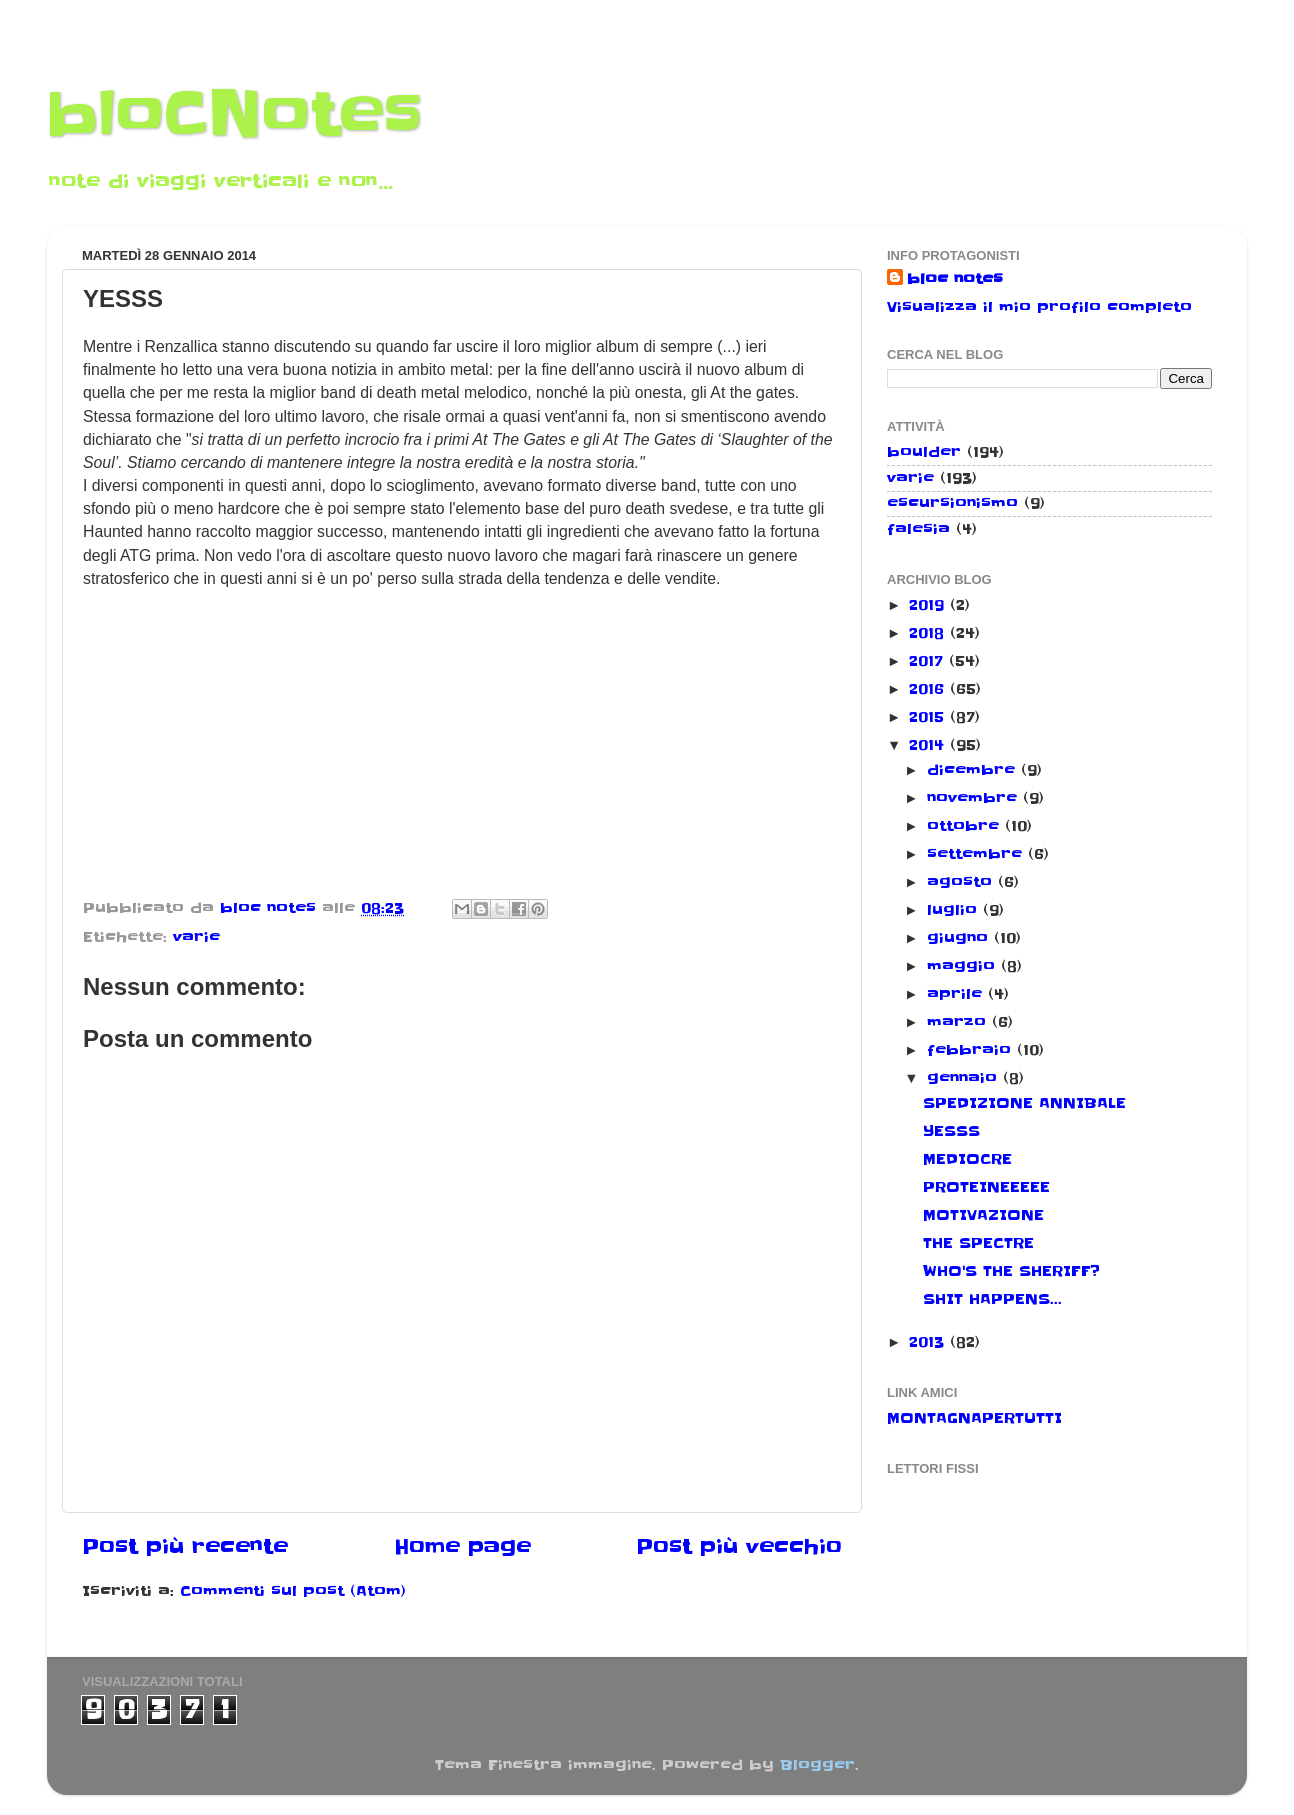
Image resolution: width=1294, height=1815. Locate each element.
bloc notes (955, 279)
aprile (957, 994)
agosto (962, 882)
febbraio (972, 1050)
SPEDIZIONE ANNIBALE (1024, 1103)
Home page (462, 1547)
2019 (929, 605)
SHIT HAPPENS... (992, 1299)
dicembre (974, 770)
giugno (960, 938)
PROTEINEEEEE (986, 1187)
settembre (977, 854)
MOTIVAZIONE (983, 1215)
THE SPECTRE (978, 1243)
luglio (955, 910)
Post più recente (185, 1547)
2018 (929, 633)
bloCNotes (234, 115)
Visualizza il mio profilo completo (1039, 307)
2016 (929, 689)
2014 (929, 745)
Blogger (817, 1765)
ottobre (966, 826)
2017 (929, 661)
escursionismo (952, 503)
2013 (929, 1342)
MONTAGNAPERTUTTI (974, 1418)
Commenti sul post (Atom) (293, 1591)
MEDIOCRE (967, 1159)
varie (196, 937)
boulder (924, 452)
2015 (929, 717)
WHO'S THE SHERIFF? (1011, 1271)
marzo (959, 1022)
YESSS (951, 1131)
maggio (964, 966)
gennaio (965, 1078)
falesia (918, 529)
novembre (975, 798)
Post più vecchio (739, 1547)
